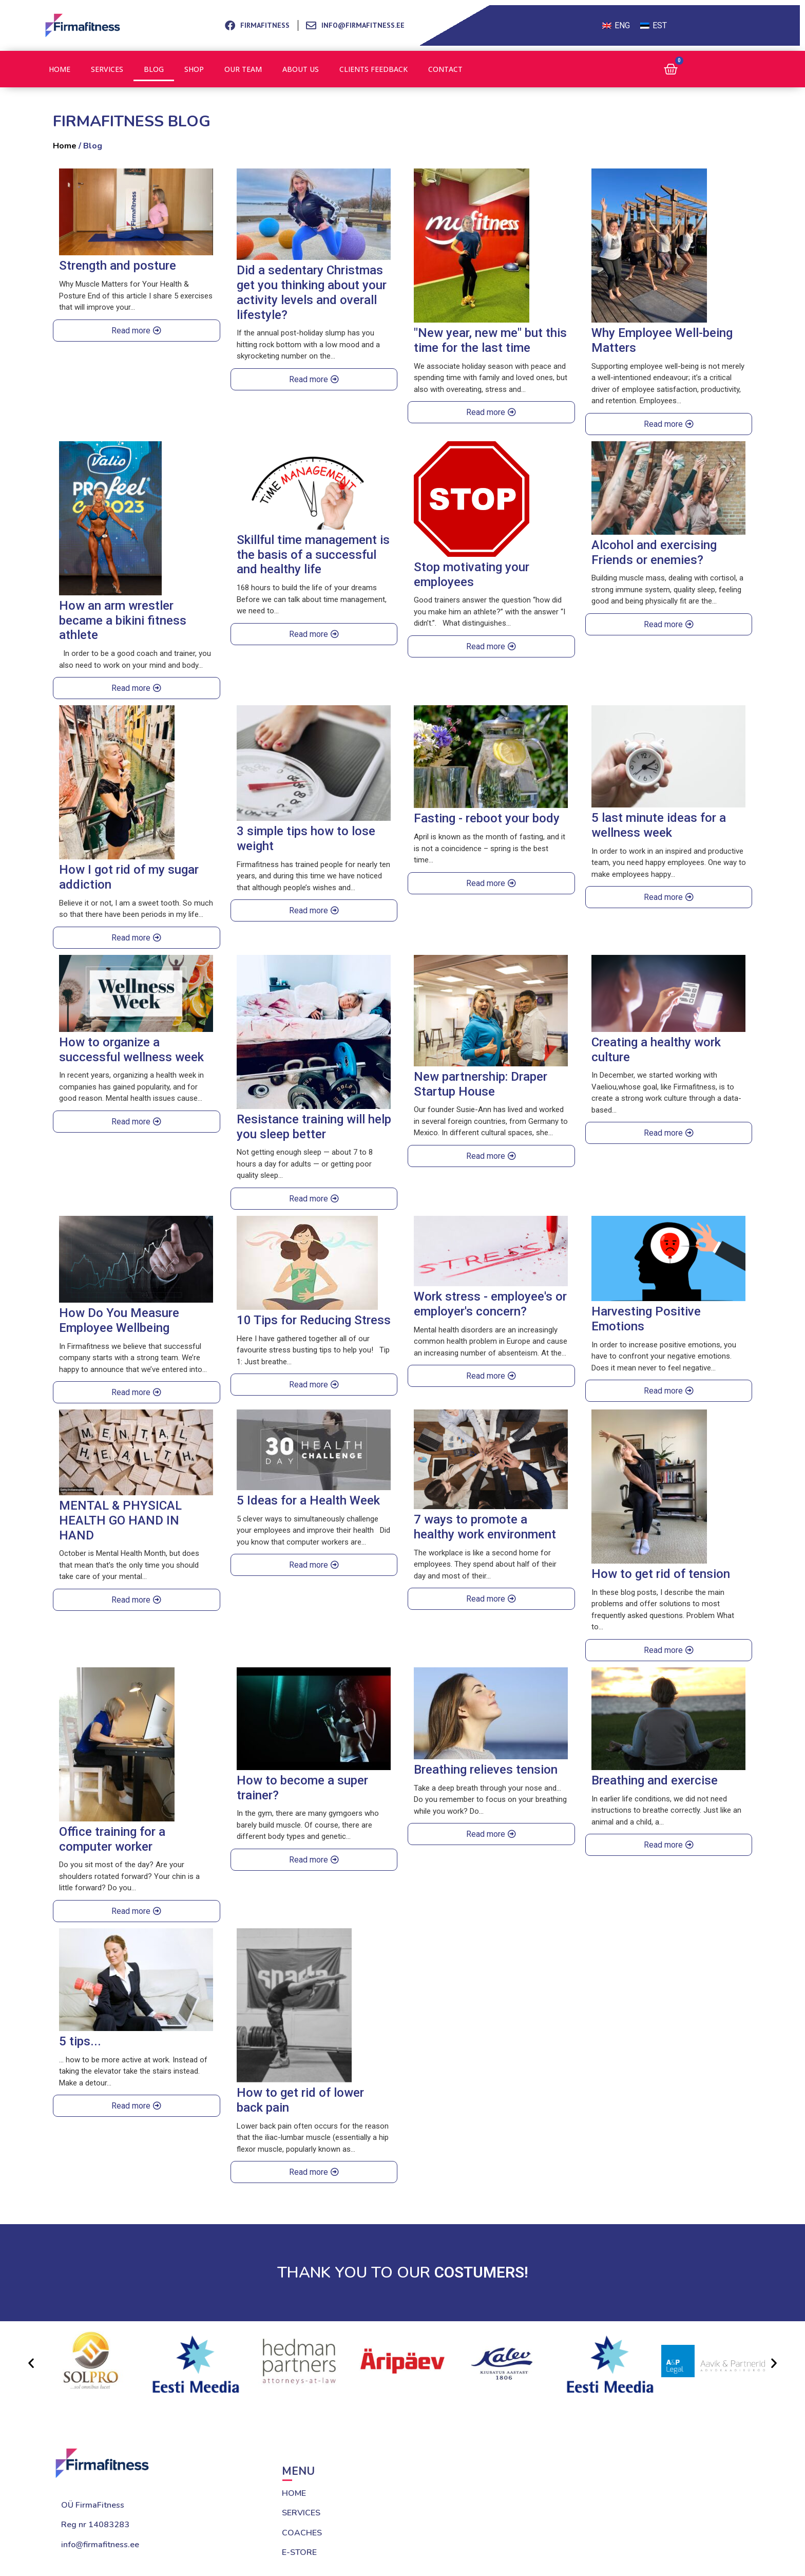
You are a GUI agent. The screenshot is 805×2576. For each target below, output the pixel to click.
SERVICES (301, 2512)
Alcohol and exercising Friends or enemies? (654, 552)
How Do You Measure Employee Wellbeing (119, 1320)
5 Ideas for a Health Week (308, 1500)
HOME (294, 2493)
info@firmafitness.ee (100, 2544)
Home (59, 69)
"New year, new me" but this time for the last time (490, 340)
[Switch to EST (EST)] (653, 25)
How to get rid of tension (660, 1574)
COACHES (302, 2533)
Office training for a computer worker (112, 1839)
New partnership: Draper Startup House (480, 1084)
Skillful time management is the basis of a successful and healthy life (313, 555)
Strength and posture (117, 265)
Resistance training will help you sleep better (314, 1126)
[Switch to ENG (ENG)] (616, 25)
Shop (194, 69)
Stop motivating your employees (471, 574)
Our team (243, 69)
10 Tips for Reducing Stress (314, 1320)
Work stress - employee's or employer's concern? (490, 1304)
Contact (445, 69)
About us (300, 69)
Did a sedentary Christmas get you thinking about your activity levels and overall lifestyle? (312, 292)
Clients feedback (373, 69)
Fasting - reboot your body (487, 818)
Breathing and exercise (654, 1780)
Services (107, 69)
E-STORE (299, 2552)
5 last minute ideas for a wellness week (658, 825)
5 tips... (80, 2041)
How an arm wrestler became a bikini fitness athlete (122, 620)
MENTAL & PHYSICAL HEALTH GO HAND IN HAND (120, 1520)
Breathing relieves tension (486, 1769)
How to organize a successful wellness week (131, 1049)
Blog (154, 69)
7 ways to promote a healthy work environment (485, 1526)
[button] (31, 2362)
